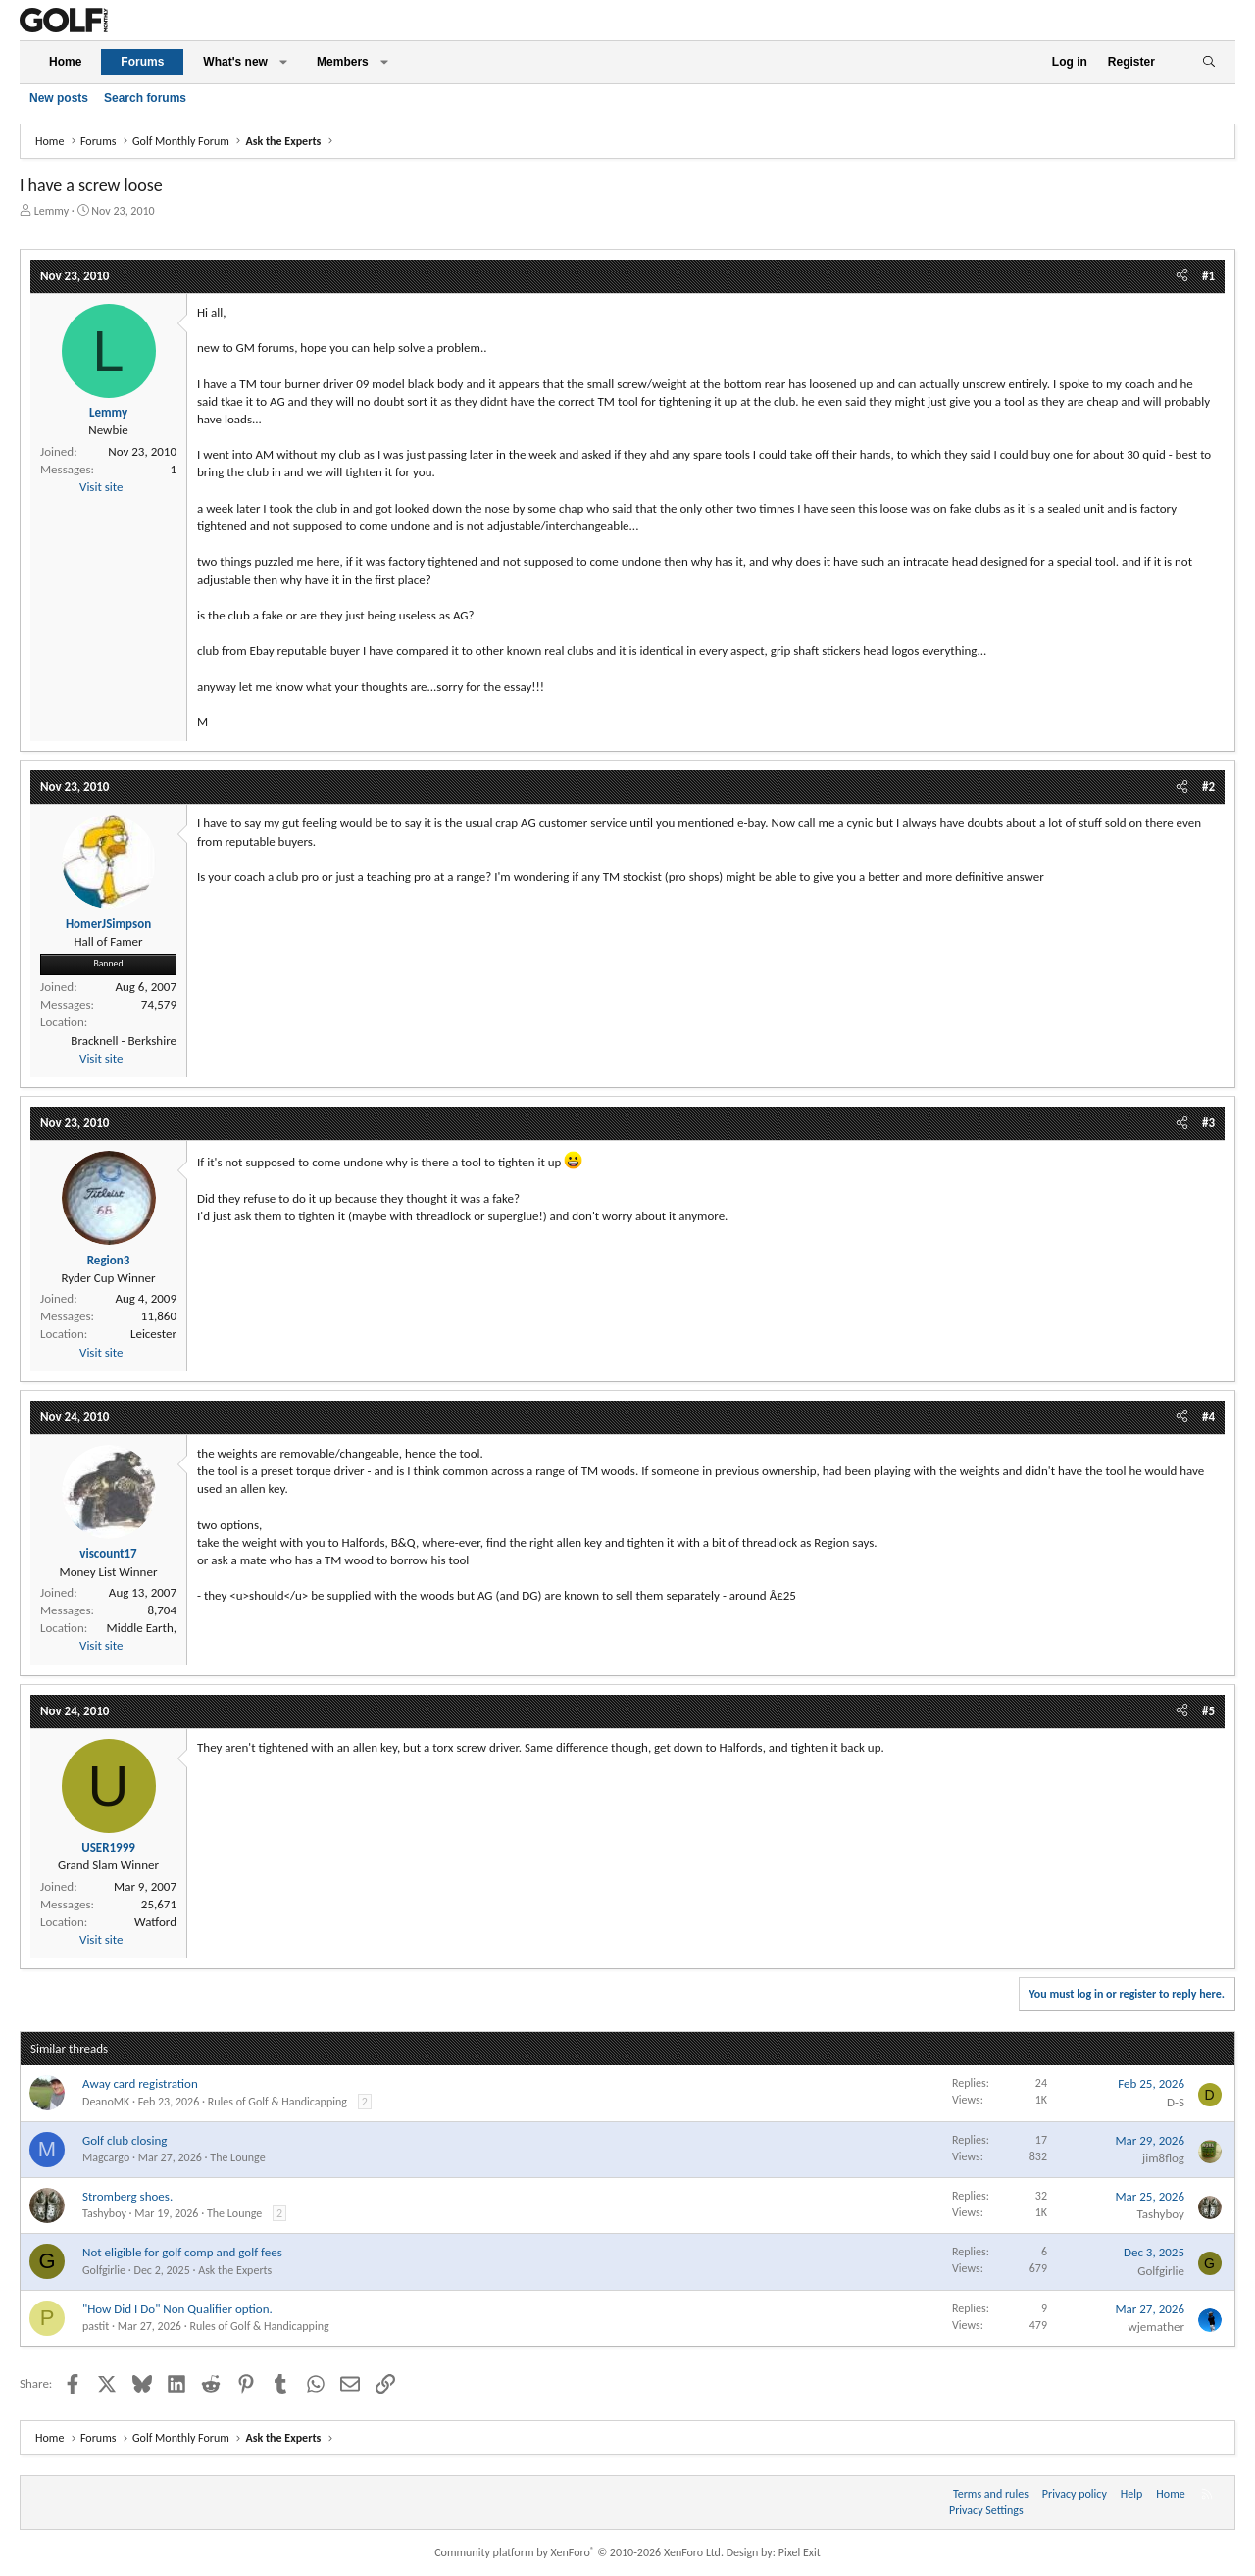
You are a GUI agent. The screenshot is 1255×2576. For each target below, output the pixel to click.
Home (65, 62)
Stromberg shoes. (127, 2196)
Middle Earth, (141, 1627)
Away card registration (140, 2083)
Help (1132, 2494)
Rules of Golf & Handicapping (277, 2101)
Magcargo (105, 2157)
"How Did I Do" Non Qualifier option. (177, 2309)
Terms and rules (991, 2494)
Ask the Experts (235, 2270)
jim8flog (1163, 2158)
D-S (1175, 2102)
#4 (1208, 1417)
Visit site (101, 486)
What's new (235, 62)
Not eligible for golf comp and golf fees (182, 2252)
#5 (1208, 1711)
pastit (95, 2326)
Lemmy (51, 211)
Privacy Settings (986, 2510)
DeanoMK (105, 2101)
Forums (142, 62)
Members (343, 62)
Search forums (145, 98)
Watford (155, 1921)
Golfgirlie (104, 2270)
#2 (1208, 786)
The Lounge (237, 2157)
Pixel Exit (799, 2552)
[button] (283, 62)
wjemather (1156, 2326)
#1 (1208, 276)
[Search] (1208, 62)
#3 (1208, 1122)
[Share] (1182, 276)
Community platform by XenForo (579, 2552)
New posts (58, 98)
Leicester (153, 1333)
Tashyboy (104, 2213)
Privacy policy (1074, 2494)
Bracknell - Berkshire (123, 1040)
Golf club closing (124, 2140)
